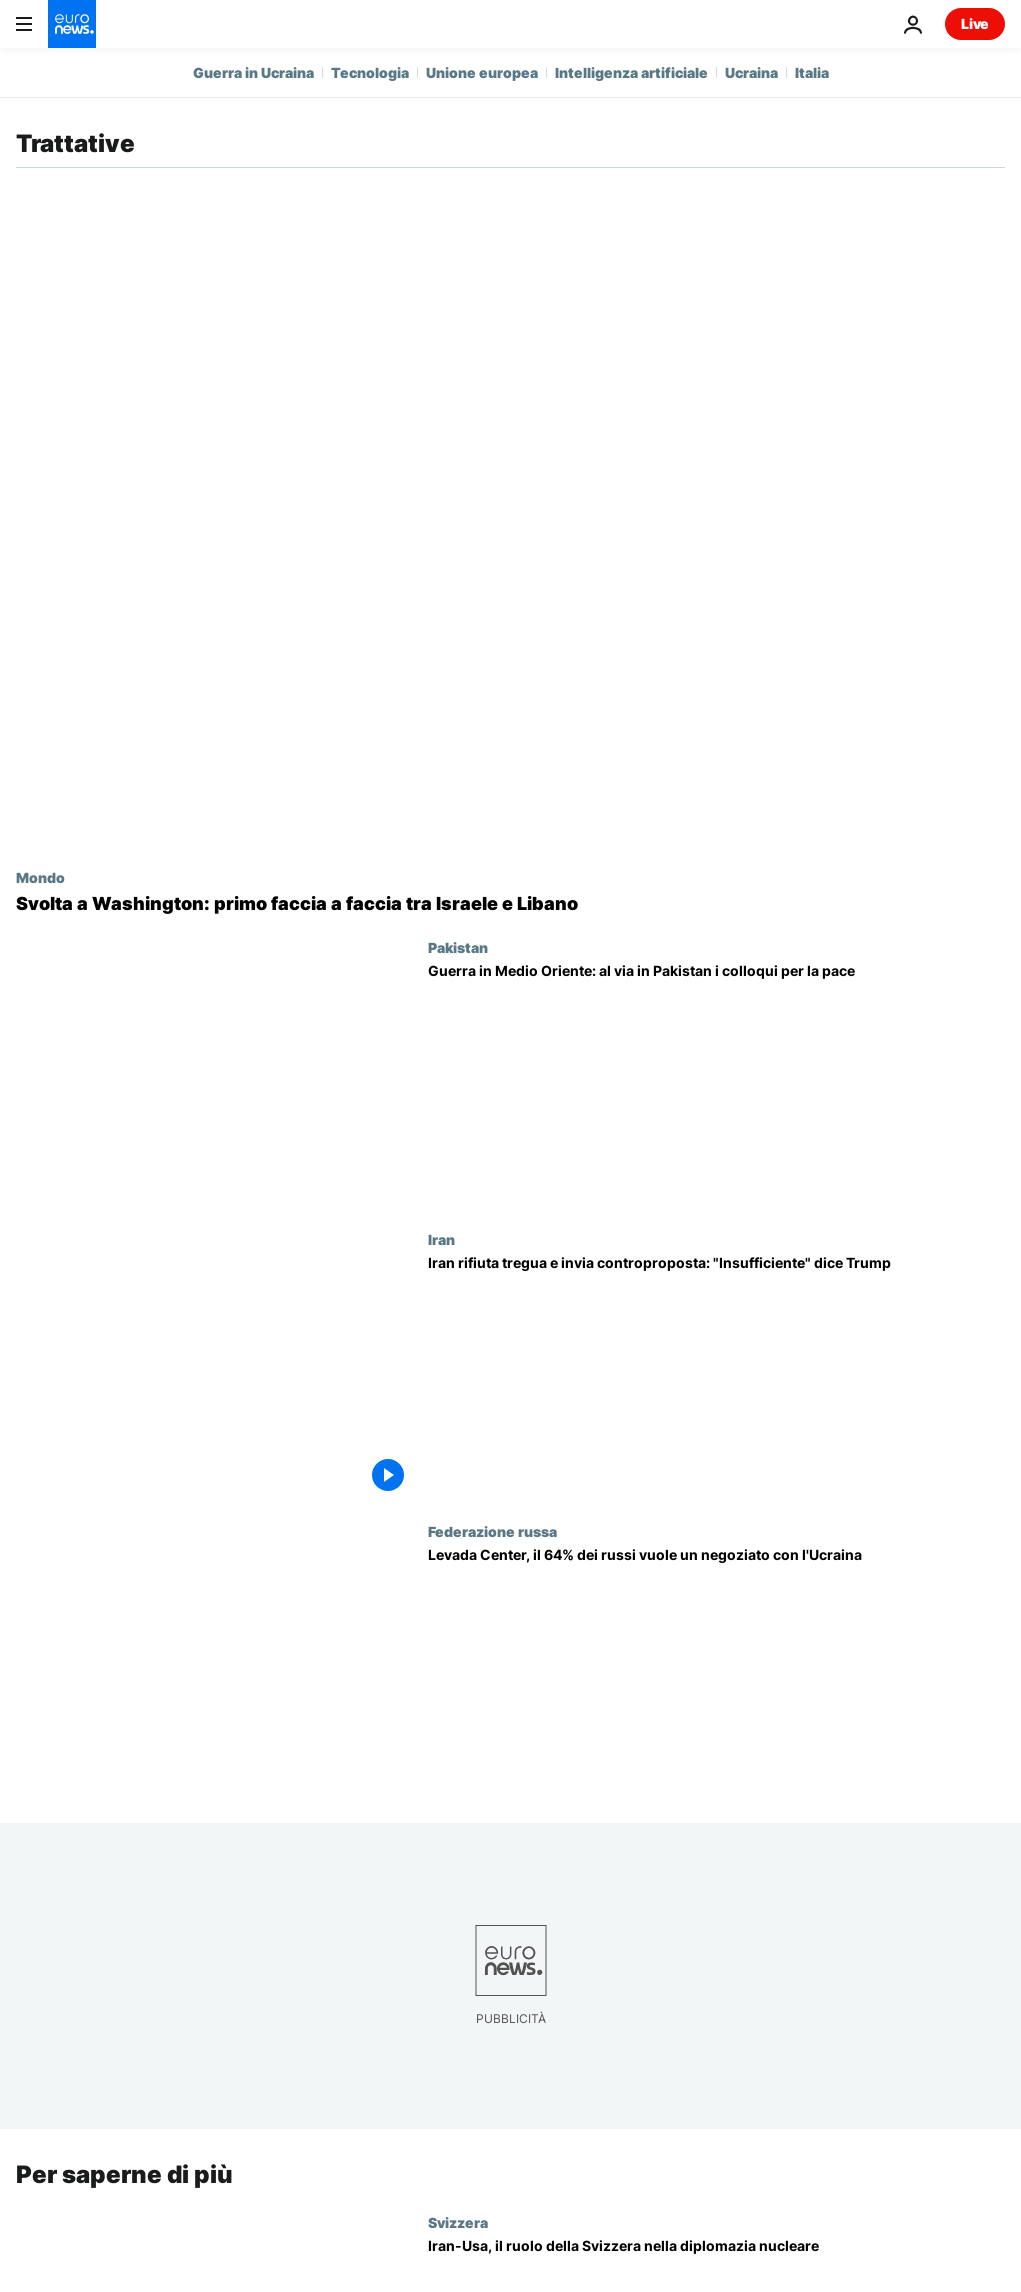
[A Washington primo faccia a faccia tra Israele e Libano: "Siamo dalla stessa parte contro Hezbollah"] (510, 904)
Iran (441, 1239)
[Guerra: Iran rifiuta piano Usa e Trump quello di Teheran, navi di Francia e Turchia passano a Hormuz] (716, 1377)
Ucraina (751, 72)
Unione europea (482, 72)
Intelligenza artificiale (631, 72)
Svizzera (458, 2221)
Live (975, 23)
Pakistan (458, 947)
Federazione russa (492, 1531)
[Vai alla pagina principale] (72, 24)
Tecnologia (370, 72)
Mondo (40, 877)
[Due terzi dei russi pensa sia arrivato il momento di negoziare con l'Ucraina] (716, 1669)
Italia (812, 72)
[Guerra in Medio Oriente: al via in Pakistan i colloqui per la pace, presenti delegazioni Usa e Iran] (716, 1085)
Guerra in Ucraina (253, 72)
